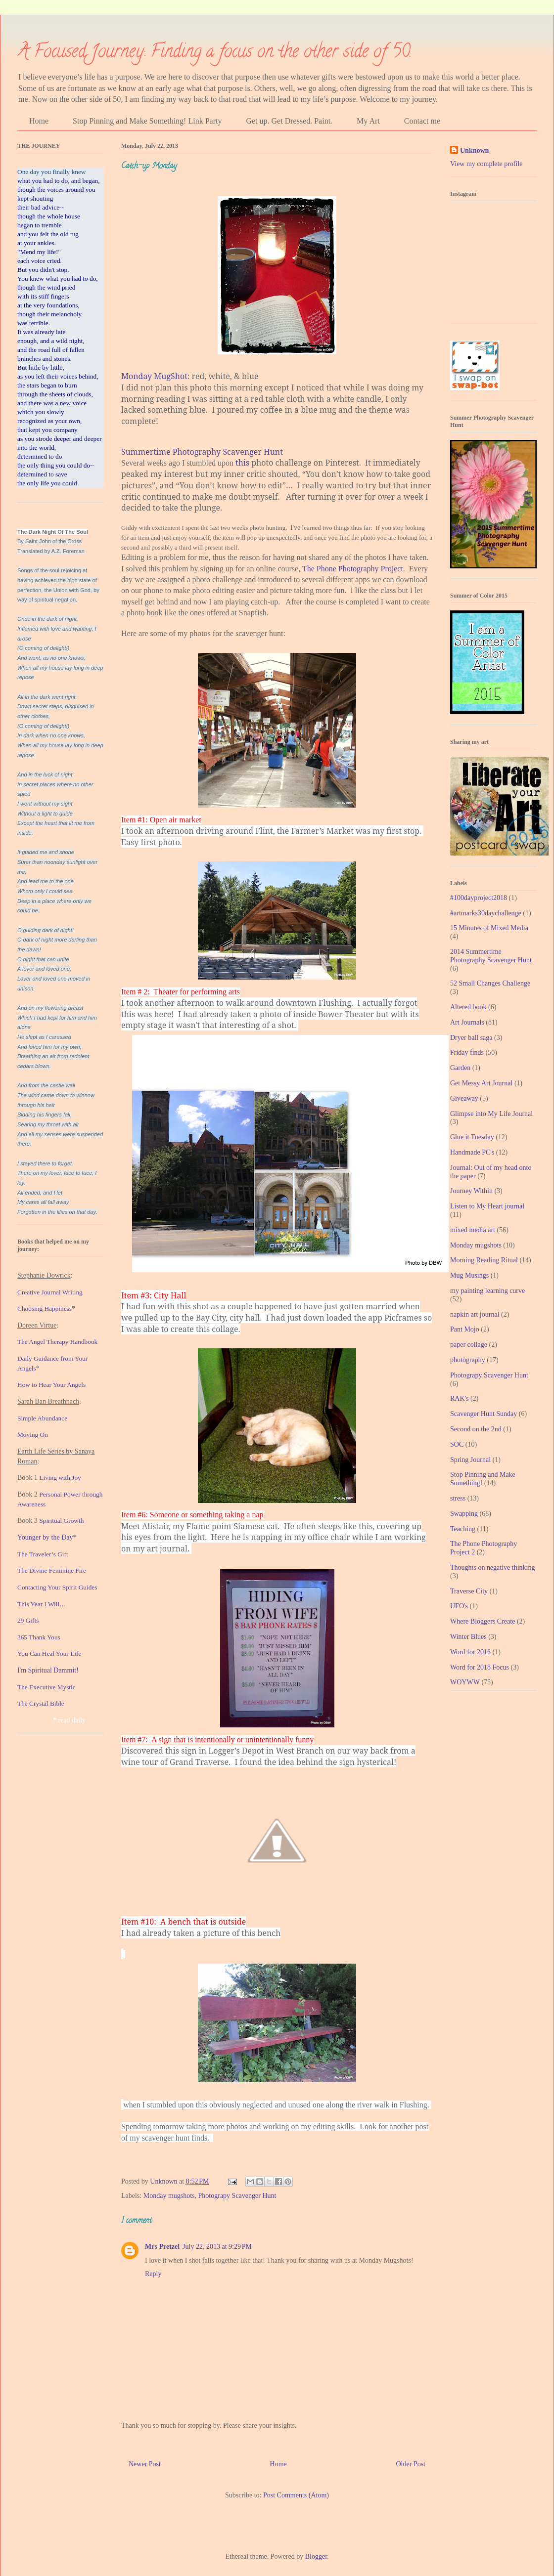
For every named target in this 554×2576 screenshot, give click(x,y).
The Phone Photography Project (352, 568)
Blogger (316, 2556)
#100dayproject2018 (478, 898)
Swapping (464, 1513)
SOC (456, 1444)
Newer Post (145, 2464)
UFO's (459, 1606)
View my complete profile (486, 164)
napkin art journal (475, 1314)
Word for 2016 (470, 1652)
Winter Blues (468, 1636)
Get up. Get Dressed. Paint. (289, 121)
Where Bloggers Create (482, 1621)
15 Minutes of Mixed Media (489, 928)
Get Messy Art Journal (481, 1083)
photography (467, 1360)
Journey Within (471, 1191)
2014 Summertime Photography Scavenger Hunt (491, 956)
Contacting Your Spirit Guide (55, 1587)
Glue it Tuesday (472, 1137)
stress (457, 1498)
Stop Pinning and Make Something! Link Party (147, 121)
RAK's (459, 1398)
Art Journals (467, 1022)
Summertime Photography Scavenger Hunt (202, 451)
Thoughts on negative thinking (492, 1567)
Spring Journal (470, 1459)
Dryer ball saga (471, 1037)
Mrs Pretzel (162, 2246)
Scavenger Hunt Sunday (483, 1413)
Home (38, 121)
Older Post (411, 2464)
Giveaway (464, 1098)
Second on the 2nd (476, 1429)
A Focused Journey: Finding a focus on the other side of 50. (214, 53)
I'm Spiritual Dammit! (48, 1670)
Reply (153, 2273)
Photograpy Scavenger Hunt (237, 2195)
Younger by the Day (45, 1537)
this (242, 462)
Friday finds (467, 1052)
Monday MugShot (154, 376)
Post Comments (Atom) (296, 2495)
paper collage (468, 1344)
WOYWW (465, 1682)
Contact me (422, 121)
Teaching (462, 1529)
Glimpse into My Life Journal (491, 1113)
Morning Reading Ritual (484, 1260)
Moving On (32, 1434)
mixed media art (472, 1230)
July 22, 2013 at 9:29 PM (217, 2246)
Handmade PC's (472, 1152)
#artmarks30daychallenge (485, 913)
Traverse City (469, 1591)
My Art (368, 121)
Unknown (474, 150)
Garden (460, 1068)
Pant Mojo (464, 1329)
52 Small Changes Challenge (490, 983)
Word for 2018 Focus (479, 1667)
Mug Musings (469, 1275)
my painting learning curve (487, 1290)
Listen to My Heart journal (487, 1206)
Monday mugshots (169, 2195)
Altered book (468, 1007)
